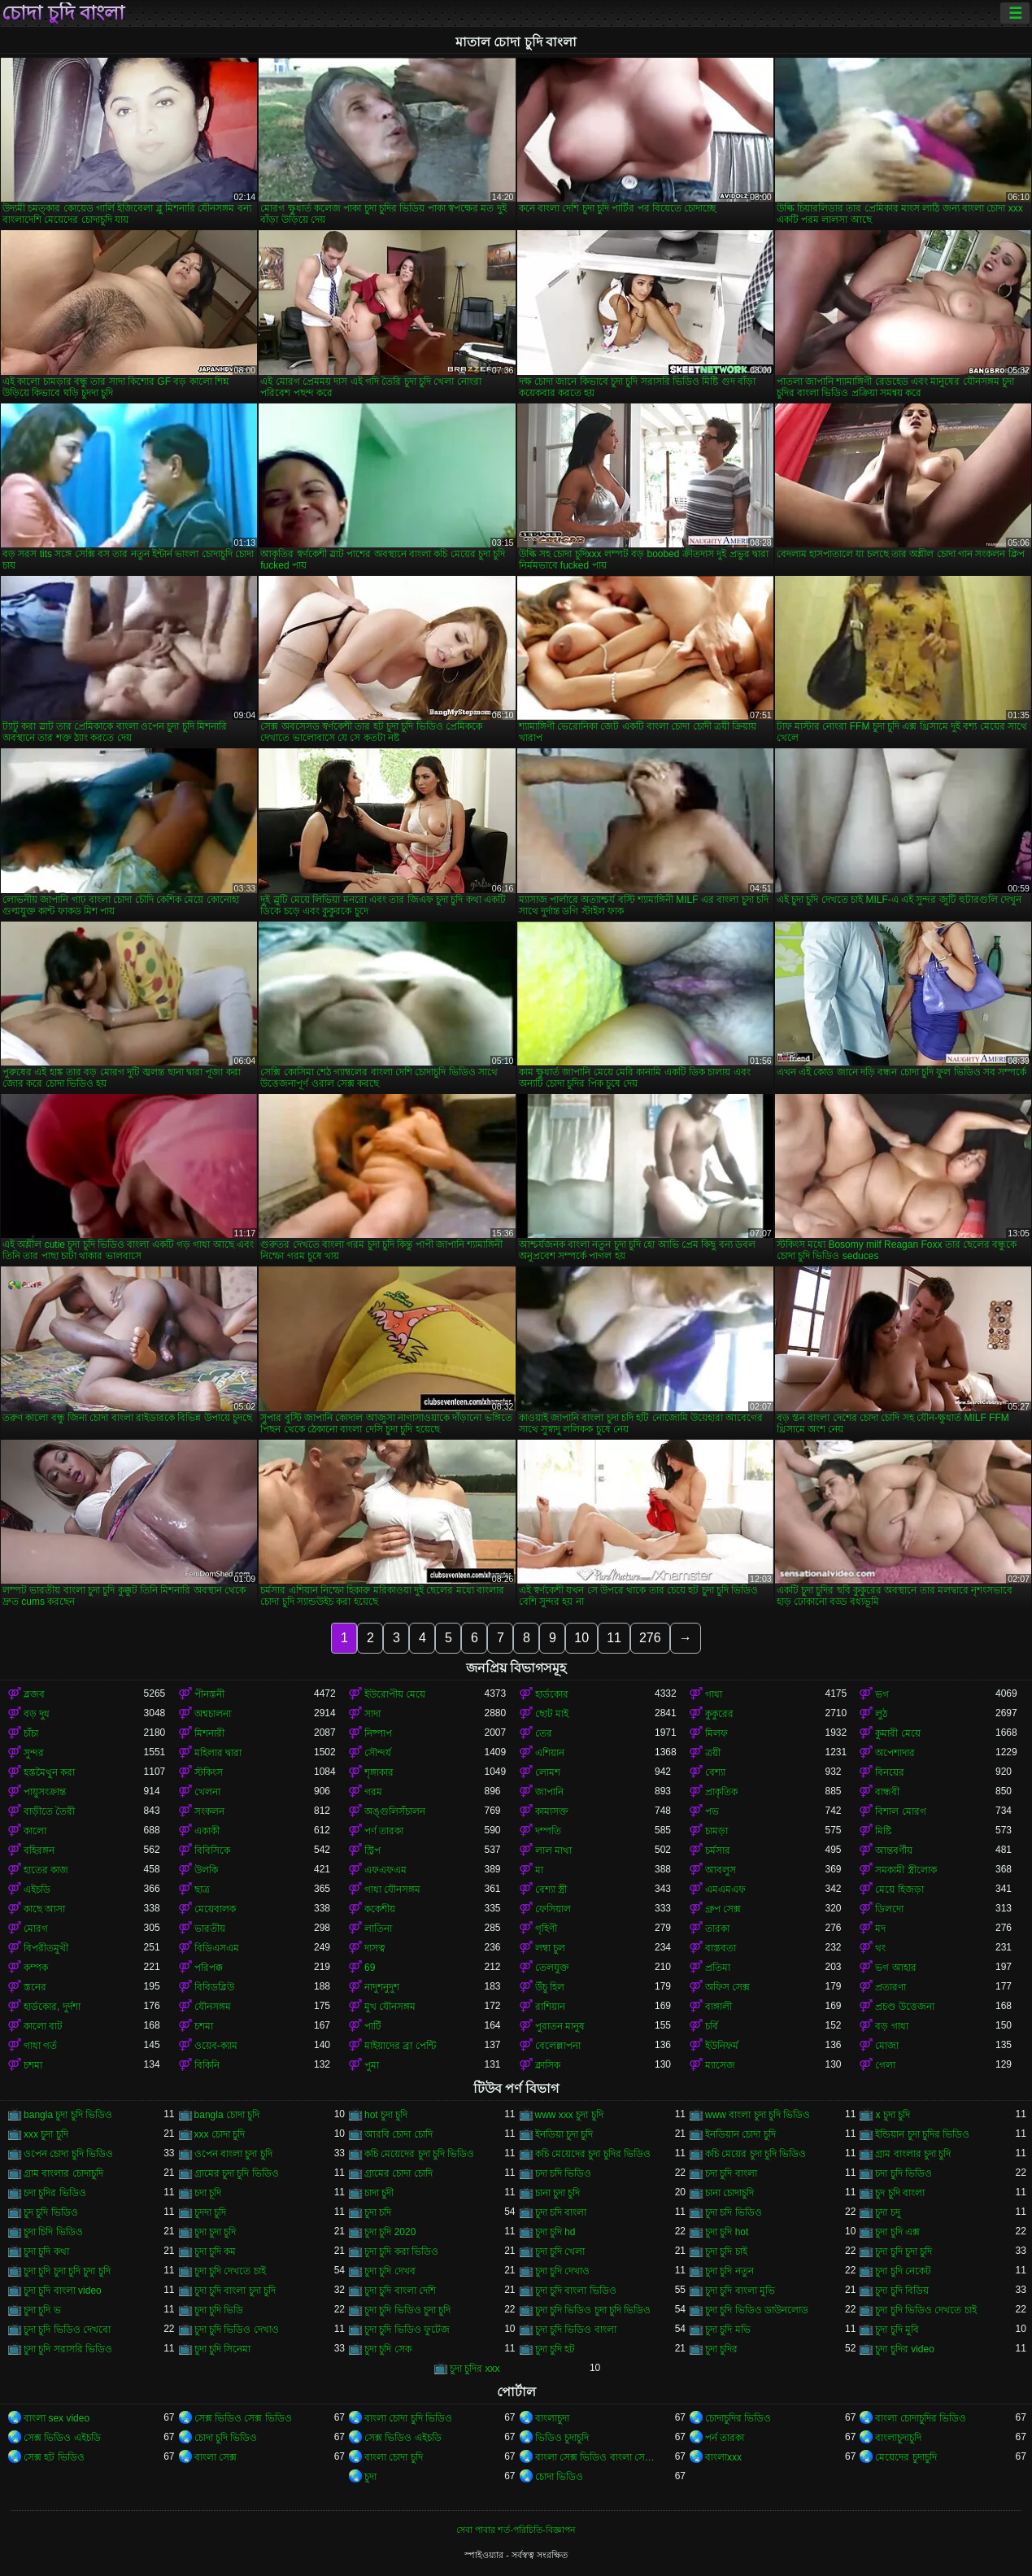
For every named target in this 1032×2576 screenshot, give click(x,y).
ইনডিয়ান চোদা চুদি (740, 2134)
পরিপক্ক (208, 1967)
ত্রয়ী (713, 1753)
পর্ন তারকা (724, 2437)
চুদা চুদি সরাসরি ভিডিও (68, 2349)
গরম (373, 1792)
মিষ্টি (883, 1831)
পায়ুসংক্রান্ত (45, 1792)
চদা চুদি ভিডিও (903, 2173)
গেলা (885, 2065)
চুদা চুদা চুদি (215, 2232)
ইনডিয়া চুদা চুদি (564, 2134)
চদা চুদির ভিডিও (55, 2193)
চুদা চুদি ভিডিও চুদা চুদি (407, 2310)
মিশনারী (209, 1733)
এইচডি (37, 1889)
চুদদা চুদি (210, 2212)
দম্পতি (548, 1831)
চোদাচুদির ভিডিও (738, 2418)
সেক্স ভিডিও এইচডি (62, 2437)
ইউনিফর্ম (721, 2045)
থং (880, 1948)
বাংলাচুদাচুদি (898, 2437)
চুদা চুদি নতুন (729, 2271)
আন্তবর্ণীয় (893, 1850)
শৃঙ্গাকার (379, 1772)
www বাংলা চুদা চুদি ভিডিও (757, 2115)
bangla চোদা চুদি (227, 2115)
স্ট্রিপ (372, 1850)
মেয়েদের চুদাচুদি (905, 2457)
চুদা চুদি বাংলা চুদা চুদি (235, 2290)
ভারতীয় (209, 1928)
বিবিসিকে (212, 1850)
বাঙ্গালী (718, 2006)
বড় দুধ (37, 1714)
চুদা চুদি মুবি (897, 2329)
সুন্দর (34, 1753)
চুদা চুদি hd (555, 2232)
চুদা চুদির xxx (475, 2368)
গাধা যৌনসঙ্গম (392, 1889)
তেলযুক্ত (552, 1967)
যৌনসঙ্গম (212, 2006)
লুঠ (881, 1714)
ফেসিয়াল (553, 1909)
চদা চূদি (207, 2193)
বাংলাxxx (723, 2457)
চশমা (203, 2026)
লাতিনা (378, 1928)
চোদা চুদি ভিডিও (226, 2437)
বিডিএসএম (216, 1948)
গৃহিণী (546, 1928)
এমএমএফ (725, 1889)
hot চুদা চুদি (385, 2115)
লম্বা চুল (550, 1948)
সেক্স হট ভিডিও (54, 2457)
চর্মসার (717, 1850)
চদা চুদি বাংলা (731, 2173)
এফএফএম (385, 1870)
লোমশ (547, 1772)
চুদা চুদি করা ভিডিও (401, 2251)
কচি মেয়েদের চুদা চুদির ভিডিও (593, 2154)
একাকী (207, 1831)
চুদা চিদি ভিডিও (53, 2232)
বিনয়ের (889, 1772)
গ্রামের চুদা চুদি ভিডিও (236, 2173)
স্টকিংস (208, 1772)
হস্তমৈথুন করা (49, 1772)
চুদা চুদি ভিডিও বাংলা (575, 2329)
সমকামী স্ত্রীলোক (905, 1870)
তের (543, 1733)
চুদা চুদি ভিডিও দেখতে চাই (925, 2310)
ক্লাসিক (547, 2065)
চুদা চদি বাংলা (561, 2212)
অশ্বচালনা (212, 1714)
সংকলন (209, 1811)
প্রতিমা (717, 1967)
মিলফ (716, 1733)
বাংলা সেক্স (215, 2457)
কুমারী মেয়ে (897, 1733)
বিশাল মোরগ (900, 1811)
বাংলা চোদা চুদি (393, 2457)
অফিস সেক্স (727, 1987)
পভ (712, 1811)
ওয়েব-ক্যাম (215, 2045)
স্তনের (35, 1987)
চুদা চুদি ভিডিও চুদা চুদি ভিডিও (593, 2310)
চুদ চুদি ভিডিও (51, 2212)
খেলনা (207, 1792)
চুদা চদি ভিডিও (733, 2212)
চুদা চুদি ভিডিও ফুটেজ (407, 2329)
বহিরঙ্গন (39, 1850)
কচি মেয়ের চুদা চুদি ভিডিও (755, 2154)
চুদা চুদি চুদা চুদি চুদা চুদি (67, 2271)
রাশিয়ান (550, 2006)
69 (369, 1967)
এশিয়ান (549, 1753)
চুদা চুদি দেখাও (562, 2271)
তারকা (717, 1928)
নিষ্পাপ (378, 1733)
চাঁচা (31, 1733)
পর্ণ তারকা (383, 1831)
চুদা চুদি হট (555, 2349)
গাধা (713, 1694)
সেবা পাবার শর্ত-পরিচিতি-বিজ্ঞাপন (515, 2530)
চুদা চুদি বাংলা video (63, 2290)
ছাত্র (202, 1889)
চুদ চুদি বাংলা (900, 2193)
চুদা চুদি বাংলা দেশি (400, 2290)
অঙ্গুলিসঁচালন (394, 1811)
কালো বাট (43, 2026)
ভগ (882, 1694)
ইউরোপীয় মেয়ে (394, 1694)
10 (581, 1638)
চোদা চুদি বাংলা (63, 13)
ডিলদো (889, 1909)
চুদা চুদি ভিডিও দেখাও (236, 2329)
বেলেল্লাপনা (558, 2045)
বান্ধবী (887, 1792)
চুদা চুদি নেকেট (903, 2271)
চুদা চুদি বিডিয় (902, 2290)
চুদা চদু (887, 2212)
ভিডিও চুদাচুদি (562, 2437)
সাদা (372, 1714)
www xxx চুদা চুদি (569, 2115)
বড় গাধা (891, 2026)
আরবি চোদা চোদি (398, 2134)
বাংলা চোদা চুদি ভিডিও (408, 2418)
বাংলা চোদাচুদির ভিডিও (920, 2418)
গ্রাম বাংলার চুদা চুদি (913, 2154)
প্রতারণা (890, 1987)
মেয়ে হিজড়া (899, 1889)
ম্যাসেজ (720, 2065)
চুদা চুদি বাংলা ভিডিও (575, 2290)
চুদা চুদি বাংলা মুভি (740, 2290)
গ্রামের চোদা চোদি (398, 2173)
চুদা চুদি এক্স (897, 2232)
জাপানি (549, 1792)
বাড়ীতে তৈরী (49, 1811)
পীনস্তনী (209, 1694)
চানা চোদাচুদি (729, 2193)
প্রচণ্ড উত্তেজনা (904, 2006)
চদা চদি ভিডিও (563, 2173)
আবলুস (720, 1870)
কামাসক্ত (551, 1811)
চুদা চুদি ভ (42, 2310)
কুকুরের (719, 1714)
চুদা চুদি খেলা (560, 2251)
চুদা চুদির (721, 2349)
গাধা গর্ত (40, 2045)
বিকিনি (207, 2065)
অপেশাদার (895, 1753)
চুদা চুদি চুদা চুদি (903, 2251)
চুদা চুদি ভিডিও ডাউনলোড (756, 2310)
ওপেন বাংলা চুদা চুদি (233, 2154)
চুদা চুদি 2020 (390, 2232)
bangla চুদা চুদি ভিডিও (68, 2115)
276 (650, 1638)
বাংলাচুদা (552, 2418)
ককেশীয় (379, 1909)
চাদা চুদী (379, 2193)
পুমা (371, 2065)
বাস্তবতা (720, 1948)
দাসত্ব (374, 1948)
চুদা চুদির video (904, 2349)
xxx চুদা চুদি (46, 2134)
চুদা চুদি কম (215, 2251)
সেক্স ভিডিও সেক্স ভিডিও (243, 2418)
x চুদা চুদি (892, 2115)
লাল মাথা (553, 1850)
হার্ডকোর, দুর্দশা (52, 2006)
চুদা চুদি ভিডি (219, 2310)
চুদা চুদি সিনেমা (222, 2349)
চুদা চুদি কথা (46, 2251)
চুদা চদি (377, 2212)
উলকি (206, 1870)
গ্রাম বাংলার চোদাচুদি (63, 2173)
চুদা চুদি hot (726, 2232)
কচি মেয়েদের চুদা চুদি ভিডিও (419, 2154)
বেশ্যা (715, 1772)
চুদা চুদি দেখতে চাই (230, 2271)
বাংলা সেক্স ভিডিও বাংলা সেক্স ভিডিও (595, 2457)
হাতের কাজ (46, 1870)
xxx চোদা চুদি (220, 2134)
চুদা (370, 2476)
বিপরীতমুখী (46, 1948)
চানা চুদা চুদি (558, 2193)
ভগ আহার (895, 1967)
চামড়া (716, 1831)
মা (539, 1870)
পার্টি (372, 2026)
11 (614, 1638)
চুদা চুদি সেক (387, 2349)
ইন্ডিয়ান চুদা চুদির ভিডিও (922, 2134)
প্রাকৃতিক (721, 1792)
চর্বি (711, 2026)
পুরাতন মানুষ (560, 2026)
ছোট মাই (551, 1714)
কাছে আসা (44, 1909)
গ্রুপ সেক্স (723, 1909)
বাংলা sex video (56, 2418)
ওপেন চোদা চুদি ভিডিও (68, 2154)
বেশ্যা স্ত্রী (551, 1889)
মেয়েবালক (215, 1909)
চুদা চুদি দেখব (390, 2271)
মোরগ (36, 1928)
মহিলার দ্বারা (218, 1753)
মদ (880, 1928)
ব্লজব (34, 1694)
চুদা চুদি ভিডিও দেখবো (67, 2329)
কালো (35, 1831)
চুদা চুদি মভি (728, 2329)
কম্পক (36, 1967)
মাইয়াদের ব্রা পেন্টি (400, 2045)
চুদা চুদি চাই (726, 2251)
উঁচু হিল (549, 1987)
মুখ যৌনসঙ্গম (390, 2006)
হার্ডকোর (551, 1694)
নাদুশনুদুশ (381, 1987)
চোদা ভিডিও (559, 2476)
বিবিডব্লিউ (214, 1987)
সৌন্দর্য (377, 1753)
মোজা (887, 2045)
